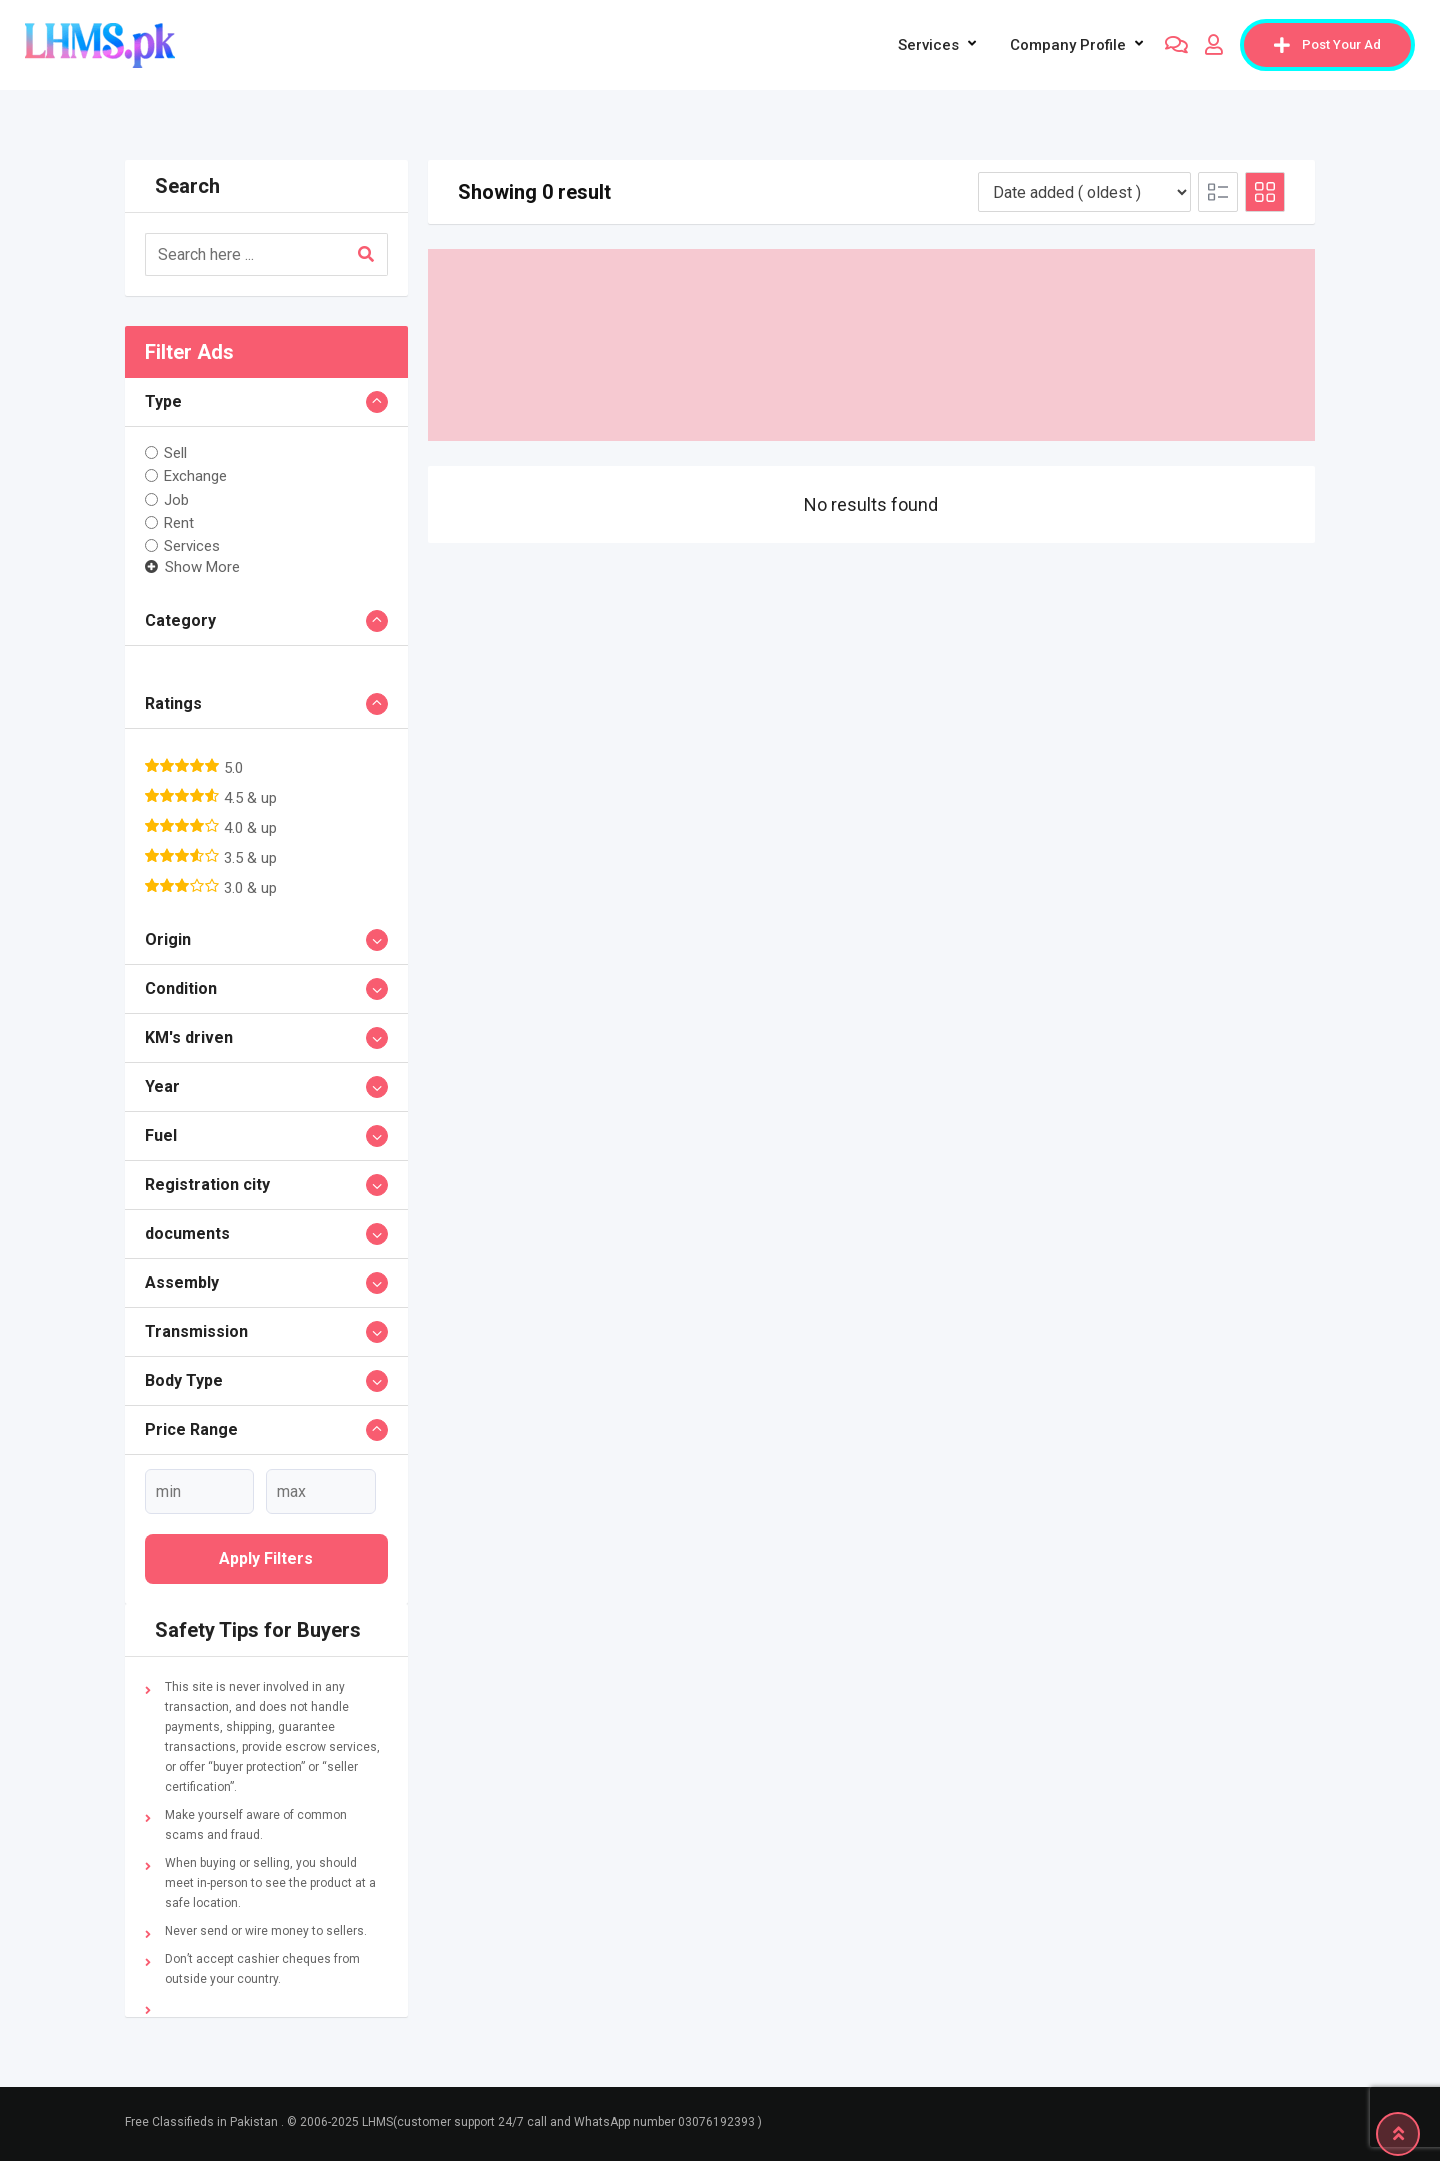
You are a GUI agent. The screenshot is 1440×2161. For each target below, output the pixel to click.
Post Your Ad (1327, 45)
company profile (1068, 45)
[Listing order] (1084, 192)
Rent (179, 523)
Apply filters (266, 1558)
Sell (175, 453)
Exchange (195, 476)
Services (928, 45)
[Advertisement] (872, 345)
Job (176, 499)
